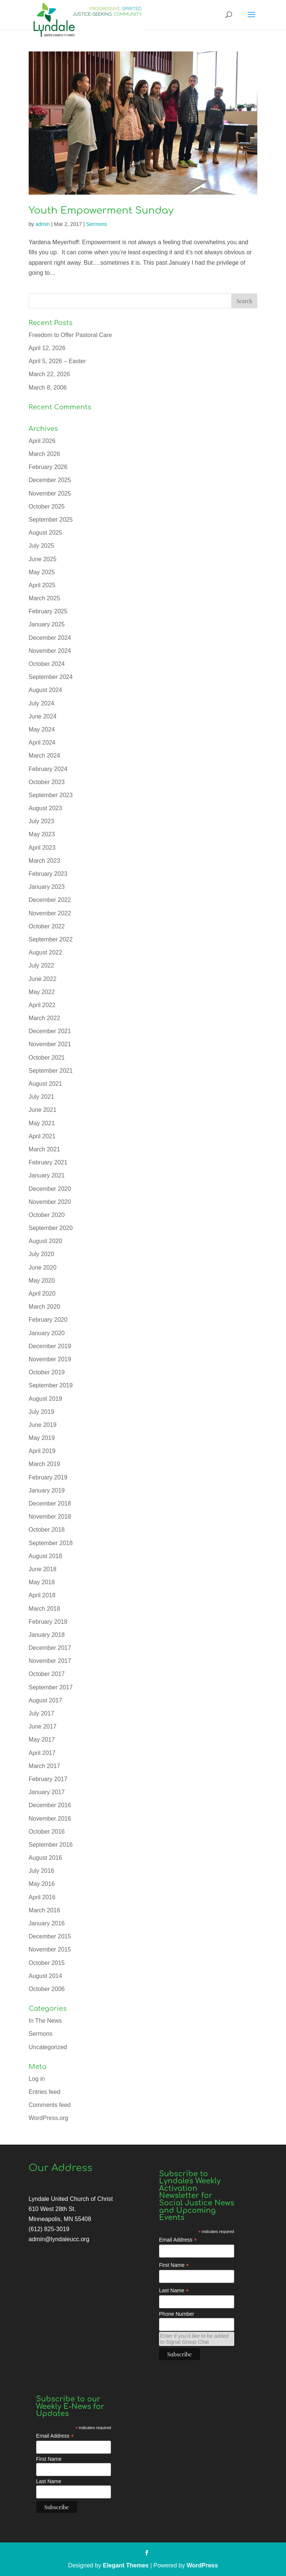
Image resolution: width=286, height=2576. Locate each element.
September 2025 (51, 519)
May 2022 (42, 992)
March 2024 (44, 755)
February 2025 (48, 611)
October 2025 (47, 506)
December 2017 (50, 1648)
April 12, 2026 (47, 348)
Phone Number (176, 2314)
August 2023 (45, 808)
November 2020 (50, 1202)
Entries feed (44, 2092)
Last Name (174, 2290)
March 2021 (44, 1149)
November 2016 (50, 1818)
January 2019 (47, 1490)
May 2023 (42, 834)
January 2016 (47, 1923)
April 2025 (42, 585)
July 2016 (41, 1871)
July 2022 (41, 965)
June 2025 (43, 559)
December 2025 (50, 480)
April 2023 (42, 847)
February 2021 (48, 1162)
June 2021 (43, 1110)
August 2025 (45, 532)
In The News (45, 2020)
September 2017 (51, 1687)
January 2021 (47, 1175)
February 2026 (48, 467)
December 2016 (50, 1805)
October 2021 (47, 1057)
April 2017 (42, 1753)
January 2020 (47, 1333)
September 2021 (51, 1070)
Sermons (96, 224)
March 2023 (44, 861)
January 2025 (47, 624)
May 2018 (42, 1582)
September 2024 (51, 677)
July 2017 (41, 1713)
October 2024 (47, 664)
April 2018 (42, 1595)
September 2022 (51, 939)
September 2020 (51, 1228)
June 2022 (43, 979)
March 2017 (44, 1766)
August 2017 (45, 1700)
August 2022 (45, 952)
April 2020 (42, 1293)
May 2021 (42, 1123)
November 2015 (50, 1949)
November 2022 (50, 913)
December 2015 (50, 1936)
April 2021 (42, 1136)
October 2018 (47, 1529)
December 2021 (50, 1031)
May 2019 (42, 1438)
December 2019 (50, 1346)
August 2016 (45, 1858)
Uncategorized (48, 2047)
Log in (37, 2079)
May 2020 (42, 1280)
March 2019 (44, 1464)
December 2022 (50, 900)
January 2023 (47, 887)
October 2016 (47, 1831)
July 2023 (41, 821)
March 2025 (44, 598)
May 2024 (42, 729)
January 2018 (47, 1635)
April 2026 (42, 441)
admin (42, 224)
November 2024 (50, 651)
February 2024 (48, 769)
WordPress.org (48, 2118)
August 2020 (45, 1241)
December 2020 (50, 1189)
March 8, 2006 (48, 387)
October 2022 (47, 926)
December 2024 (50, 638)
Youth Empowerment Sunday (101, 210)
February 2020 (48, 1320)
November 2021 (50, 1044)
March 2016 (44, 1910)
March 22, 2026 (49, 374)
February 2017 (48, 1779)
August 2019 (45, 1399)
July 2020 (41, 1254)
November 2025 (50, 493)
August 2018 (45, 1556)
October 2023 (47, 782)
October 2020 (47, 1215)
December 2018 (50, 1503)
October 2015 (47, 1963)
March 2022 (44, 1018)
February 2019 (48, 1477)
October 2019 (47, 1372)
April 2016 (42, 1897)
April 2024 (42, 742)
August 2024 (45, 690)
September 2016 (51, 1844)
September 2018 (51, 1543)
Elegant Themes (126, 2565)
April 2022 (42, 1005)
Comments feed (50, 2105)
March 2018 (44, 1608)
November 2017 (50, 1661)
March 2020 (44, 1306)
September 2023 (51, 795)
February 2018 (48, 1622)
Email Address (178, 2239)
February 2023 (48, 874)
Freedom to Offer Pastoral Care (70, 335)
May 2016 (42, 1884)
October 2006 (47, 1989)
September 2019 (51, 1385)
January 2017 (47, 1792)
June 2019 (43, 1425)
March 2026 (44, 454)
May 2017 (42, 1739)
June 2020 (43, 1267)
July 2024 (41, 703)
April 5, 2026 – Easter (57, 361)
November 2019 (50, 1359)
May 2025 (42, 572)
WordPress (202, 2565)
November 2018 (50, 1516)
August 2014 (45, 1976)
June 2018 (43, 1569)
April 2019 (42, 1451)
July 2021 (41, 1097)
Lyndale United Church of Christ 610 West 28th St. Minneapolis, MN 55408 (71, 2209)
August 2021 (45, 1084)
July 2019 (41, 1412)
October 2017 (47, 1674)
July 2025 (41, 545)
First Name (174, 2265)
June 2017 (43, 1726)
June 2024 (43, 716)
